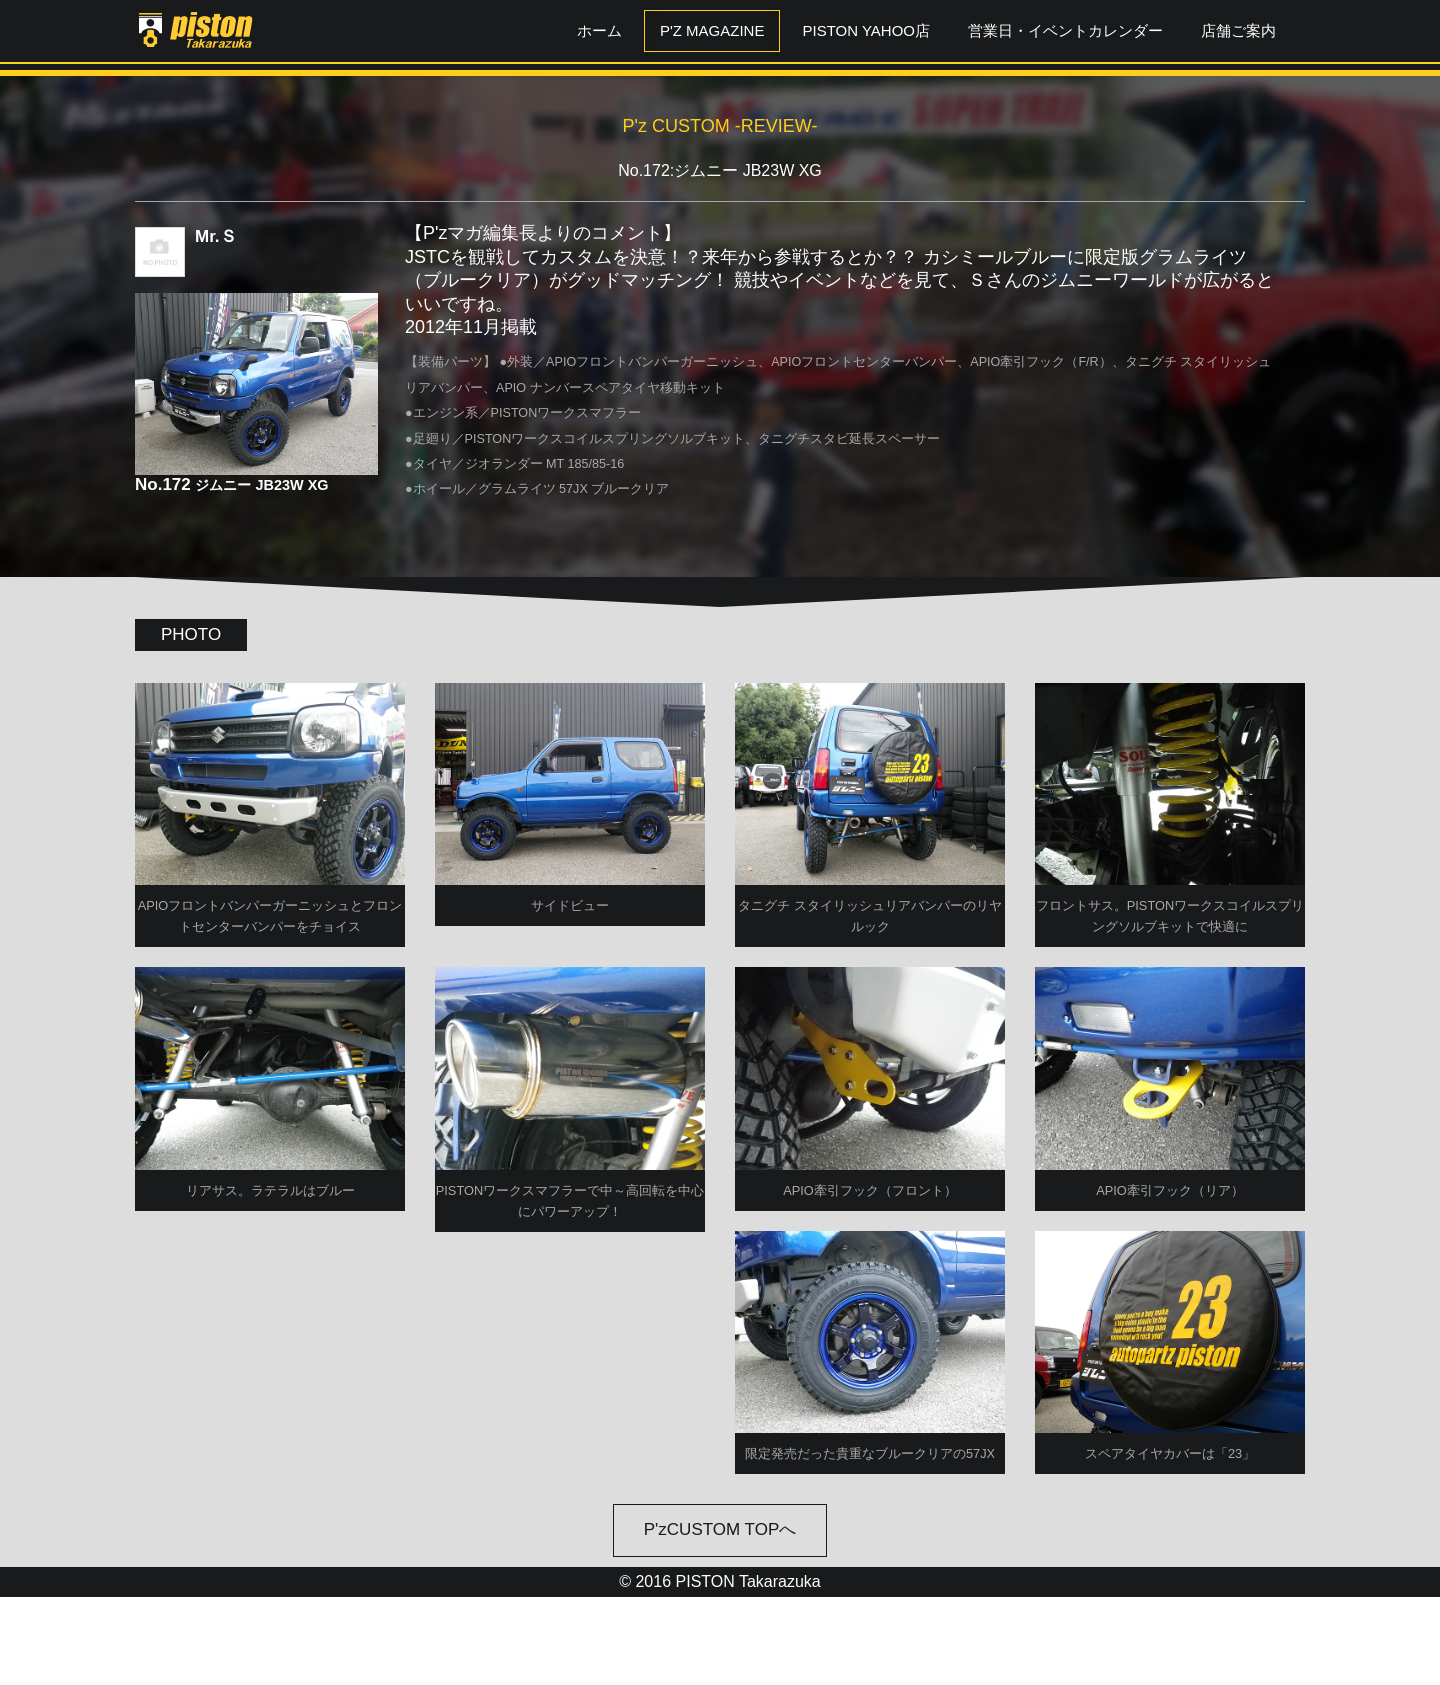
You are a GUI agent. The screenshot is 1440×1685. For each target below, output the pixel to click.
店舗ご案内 (1238, 30)
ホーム (599, 30)
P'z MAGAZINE (712, 30)
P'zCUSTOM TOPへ (720, 1618)
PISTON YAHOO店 (866, 30)
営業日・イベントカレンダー (1065, 30)
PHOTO (191, 634)
